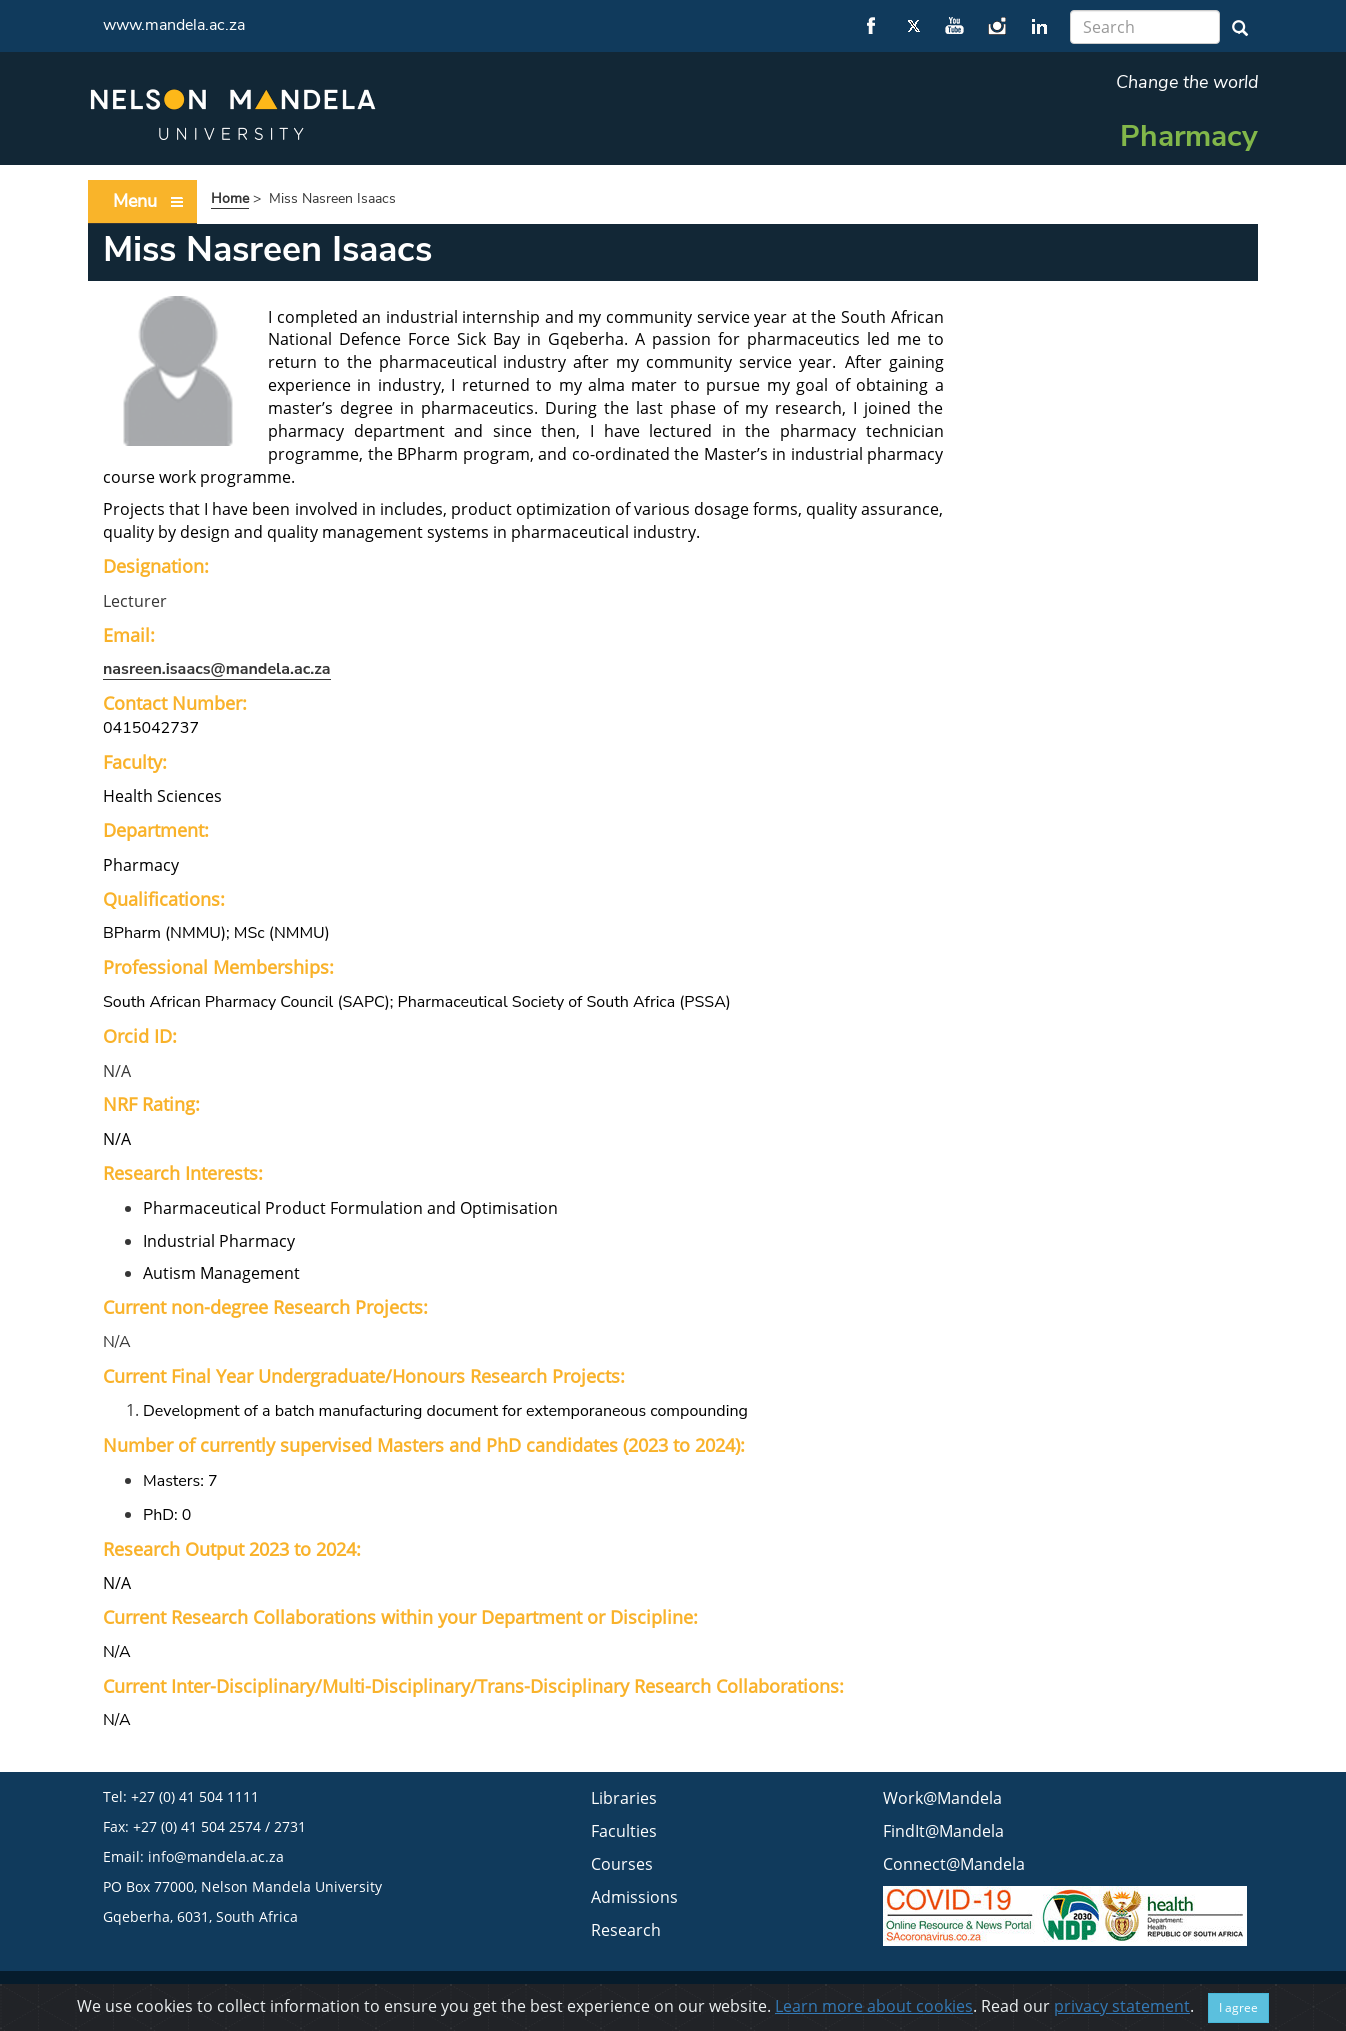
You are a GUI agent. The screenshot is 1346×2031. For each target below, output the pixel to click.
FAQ (1182, 1994)
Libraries (624, 1798)
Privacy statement (904, 1994)
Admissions (634, 1897)
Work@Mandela (942, 1798)
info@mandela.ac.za (216, 1856)
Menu (149, 201)
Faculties (624, 1831)
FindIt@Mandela (943, 1831)
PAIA (1109, 1994)
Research (626, 1930)
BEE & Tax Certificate (1025, 1994)
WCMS (1224, 1994)
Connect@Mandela (954, 1864)
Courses (622, 1864)
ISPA (1146, 1994)
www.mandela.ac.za (174, 25)
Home (230, 198)
